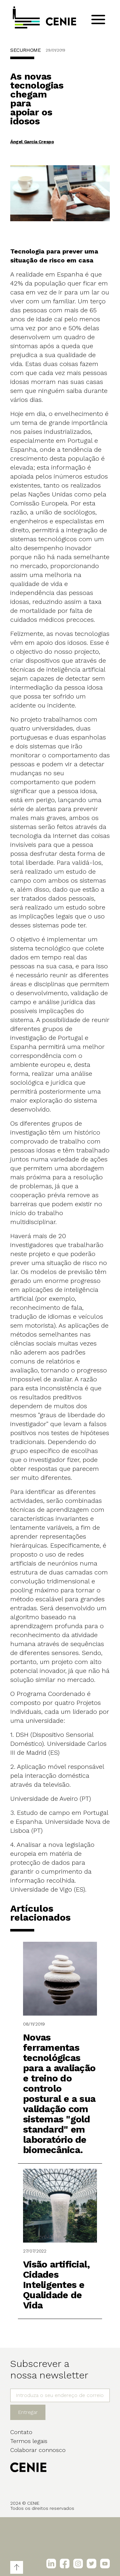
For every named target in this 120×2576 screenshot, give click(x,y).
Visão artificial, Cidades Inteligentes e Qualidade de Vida (56, 2285)
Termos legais (28, 2441)
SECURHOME (25, 50)
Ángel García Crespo (32, 141)
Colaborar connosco (38, 2450)
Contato (21, 2432)
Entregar (28, 2412)
